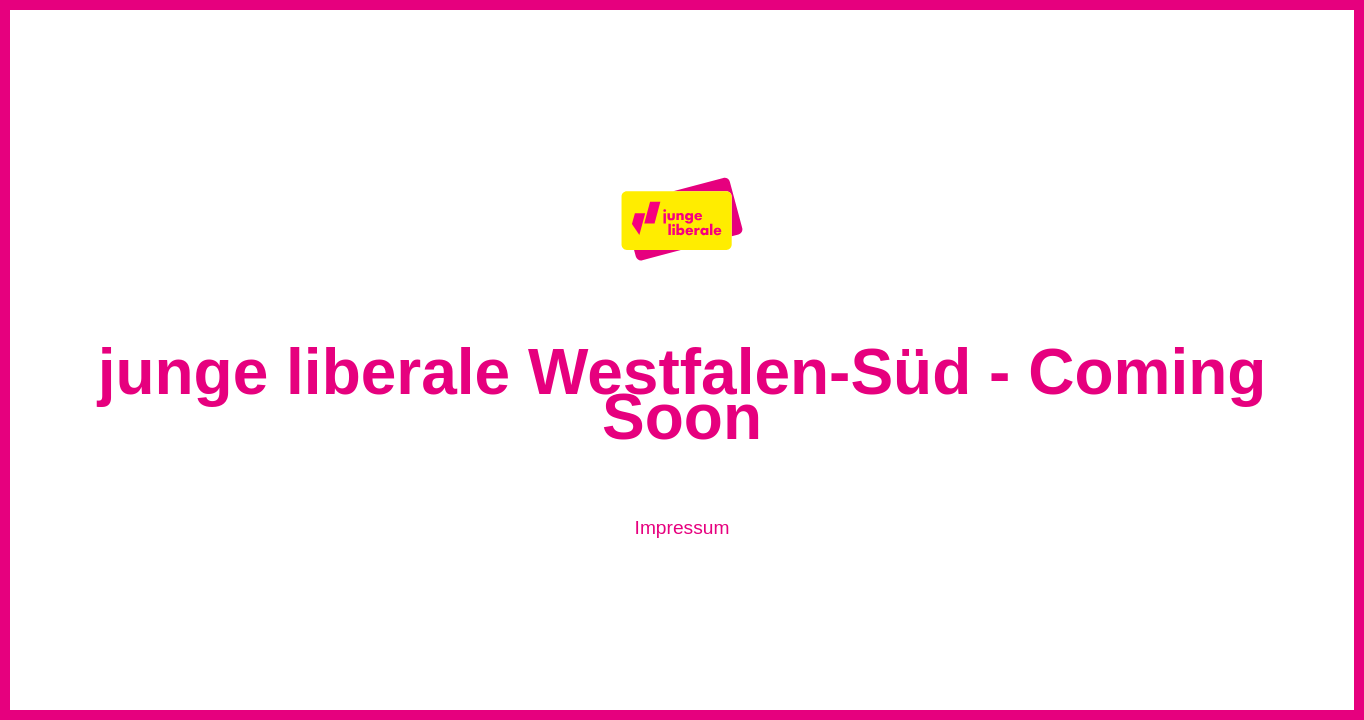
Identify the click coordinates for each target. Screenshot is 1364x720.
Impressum (682, 527)
